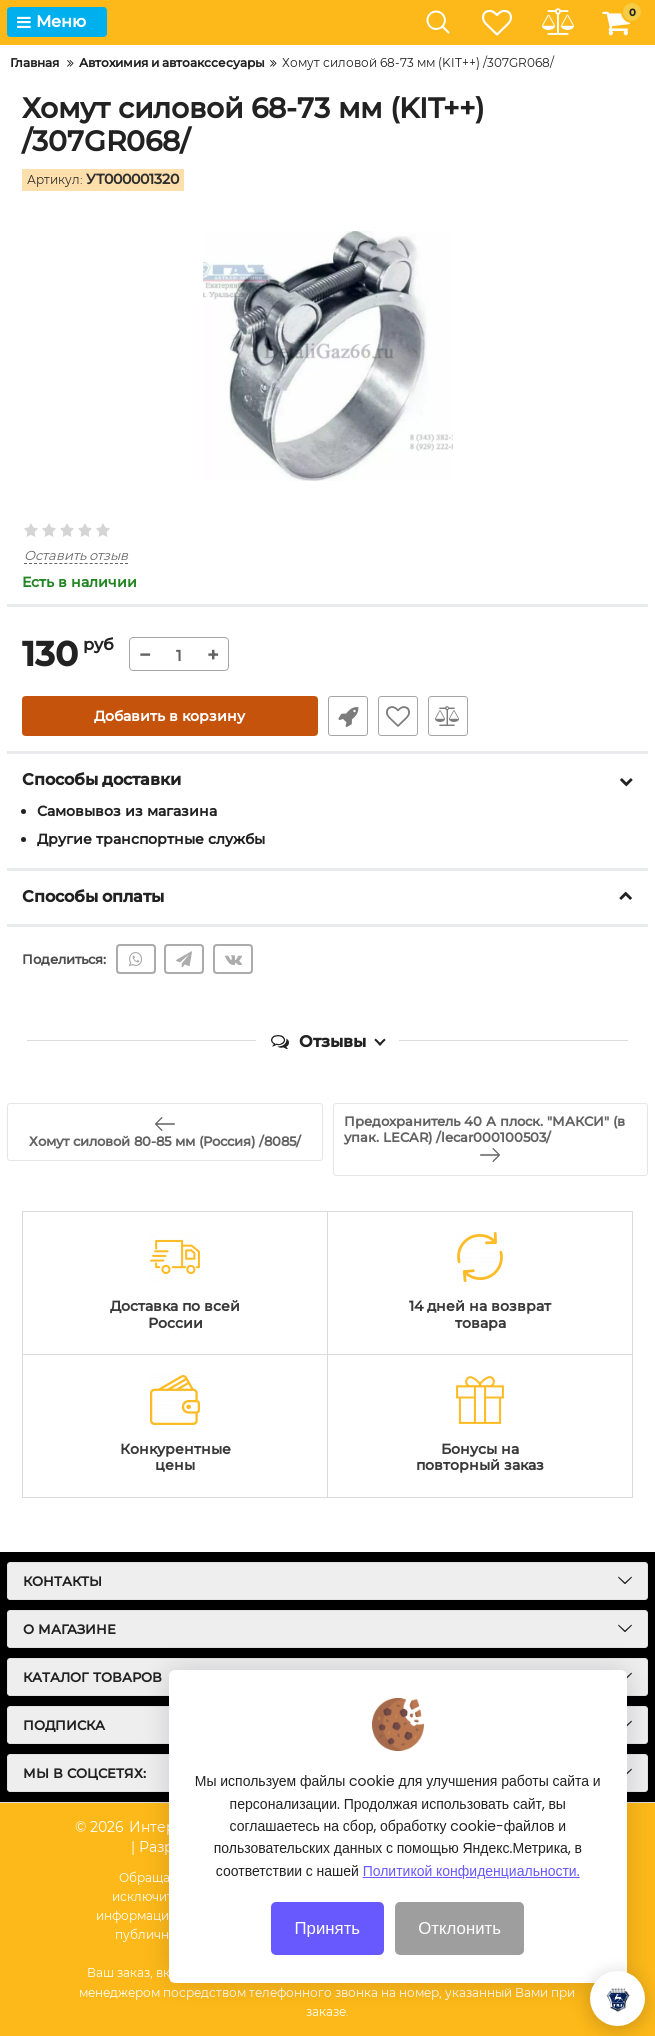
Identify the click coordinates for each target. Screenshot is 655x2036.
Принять (328, 1954)
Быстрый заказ (348, 716)
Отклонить (459, 1954)
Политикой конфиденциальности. (471, 1897)
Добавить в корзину (169, 716)
